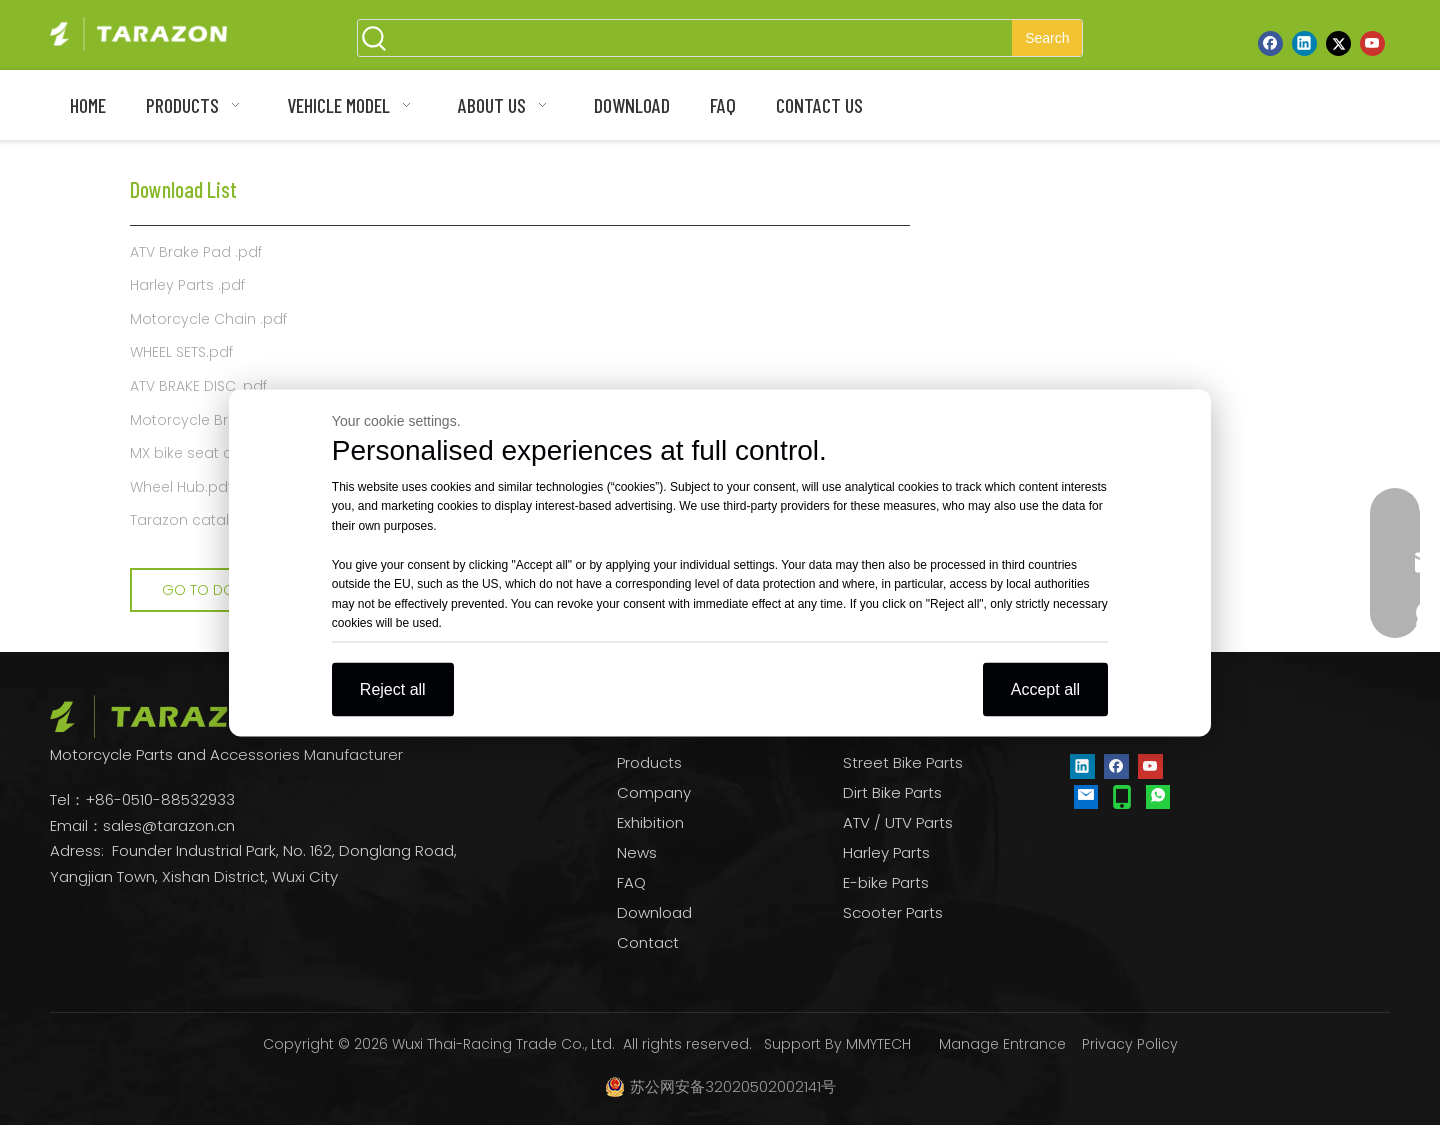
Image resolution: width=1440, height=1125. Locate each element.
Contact (648, 942)
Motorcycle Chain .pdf (208, 319)
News (637, 852)
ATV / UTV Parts (898, 822)
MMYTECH (878, 1044)
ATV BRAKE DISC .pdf (198, 386)
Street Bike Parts (903, 762)
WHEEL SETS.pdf (181, 352)
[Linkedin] (1304, 43)
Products (649, 762)
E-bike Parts (886, 882)
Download (654, 912)
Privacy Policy (1130, 1044)
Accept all (1045, 688)
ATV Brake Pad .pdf (196, 252)
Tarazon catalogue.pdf (212, 520)
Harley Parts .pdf (187, 285)
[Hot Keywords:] (1047, 38)
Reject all (393, 688)
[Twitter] (1338, 43)
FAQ (631, 882)
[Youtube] (1372, 43)
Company (654, 792)
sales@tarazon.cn (169, 825)
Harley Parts (886, 852)
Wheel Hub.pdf (181, 487)
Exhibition (650, 822)
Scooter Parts (893, 912)
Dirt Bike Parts (892, 792)
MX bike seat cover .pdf (212, 453)
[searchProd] (702, 38)
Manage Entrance (1002, 1044)
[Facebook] (1270, 43)
